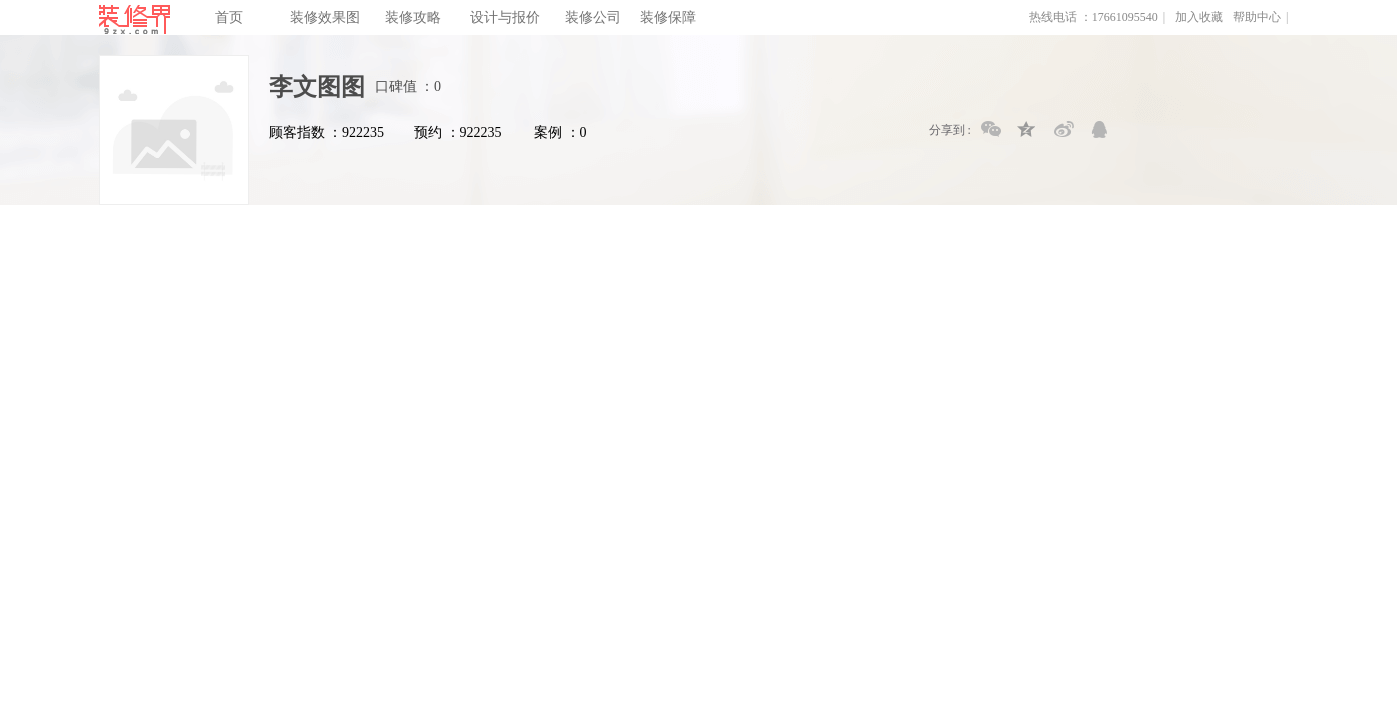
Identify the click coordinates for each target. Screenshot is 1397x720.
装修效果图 (325, 17)
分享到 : (950, 130)
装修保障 (668, 17)
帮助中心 (1257, 17)
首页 (229, 17)
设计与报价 (505, 17)
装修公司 (593, 17)
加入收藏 (1199, 17)
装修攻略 (413, 17)
